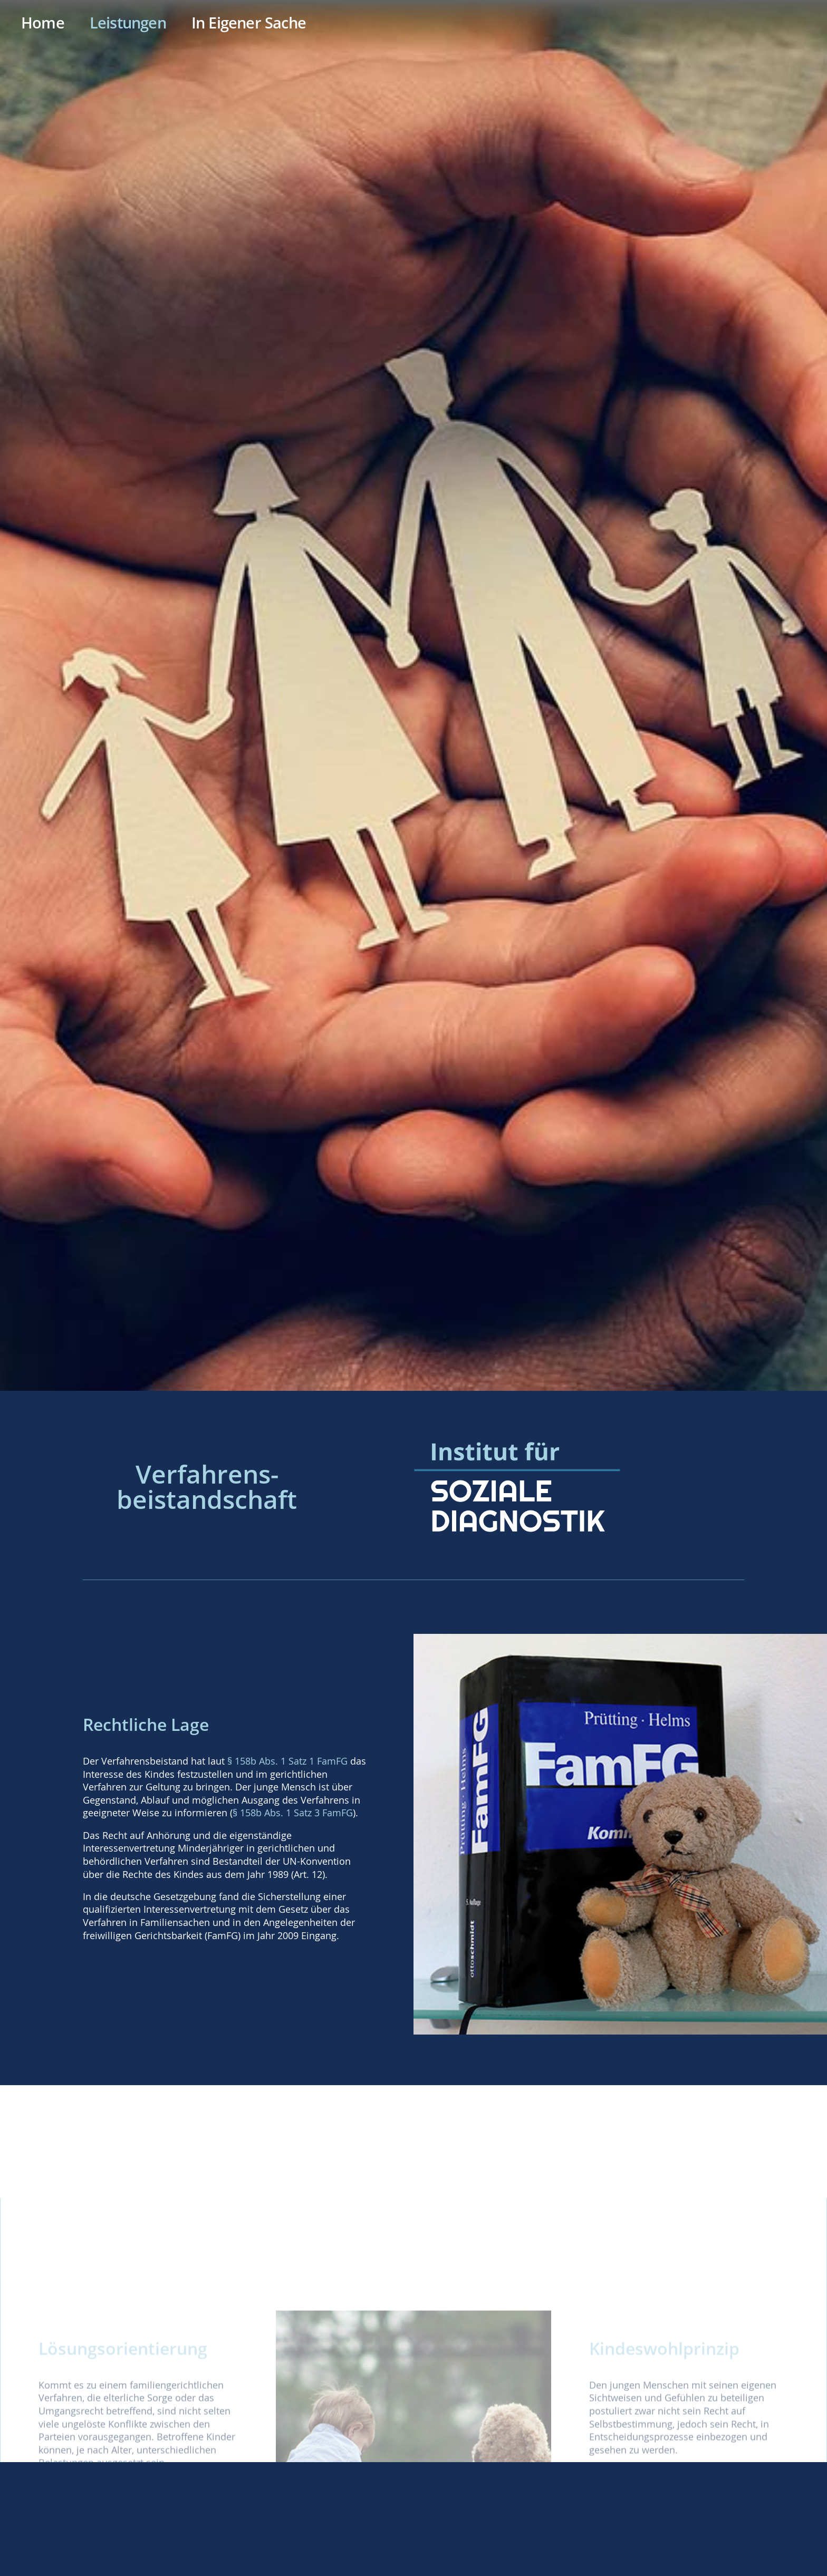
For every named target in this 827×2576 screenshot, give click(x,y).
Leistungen (128, 23)
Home (42, 23)
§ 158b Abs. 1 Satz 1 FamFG (287, 1761)
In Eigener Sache (248, 23)
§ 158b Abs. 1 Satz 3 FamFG (293, 1813)
